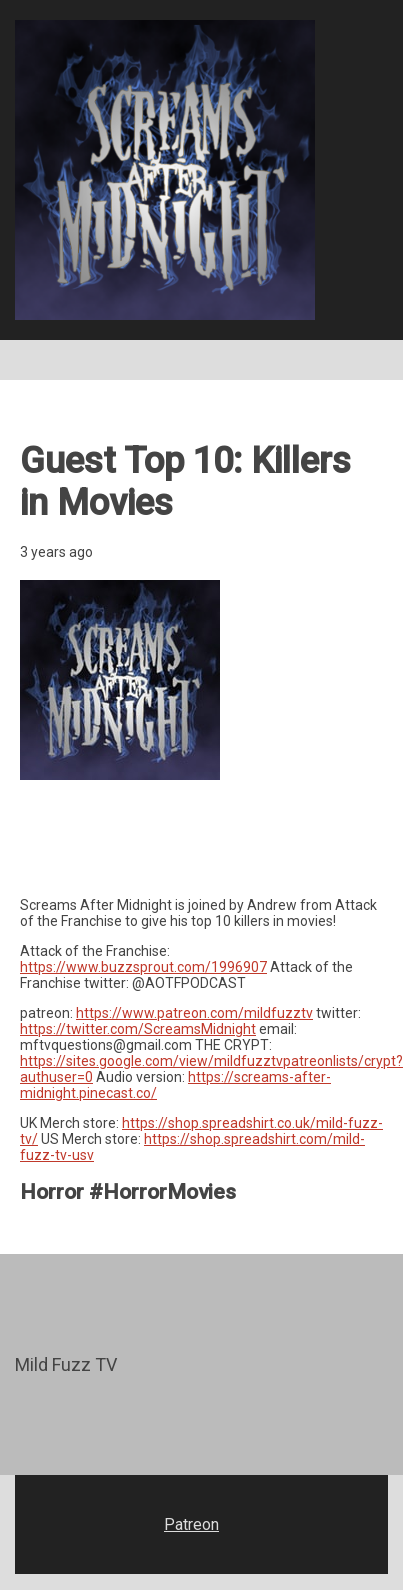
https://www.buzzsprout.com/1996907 (143, 967)
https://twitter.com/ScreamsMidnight (138, 1029)
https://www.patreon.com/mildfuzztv (194, 1013)
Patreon (191, 1524)
